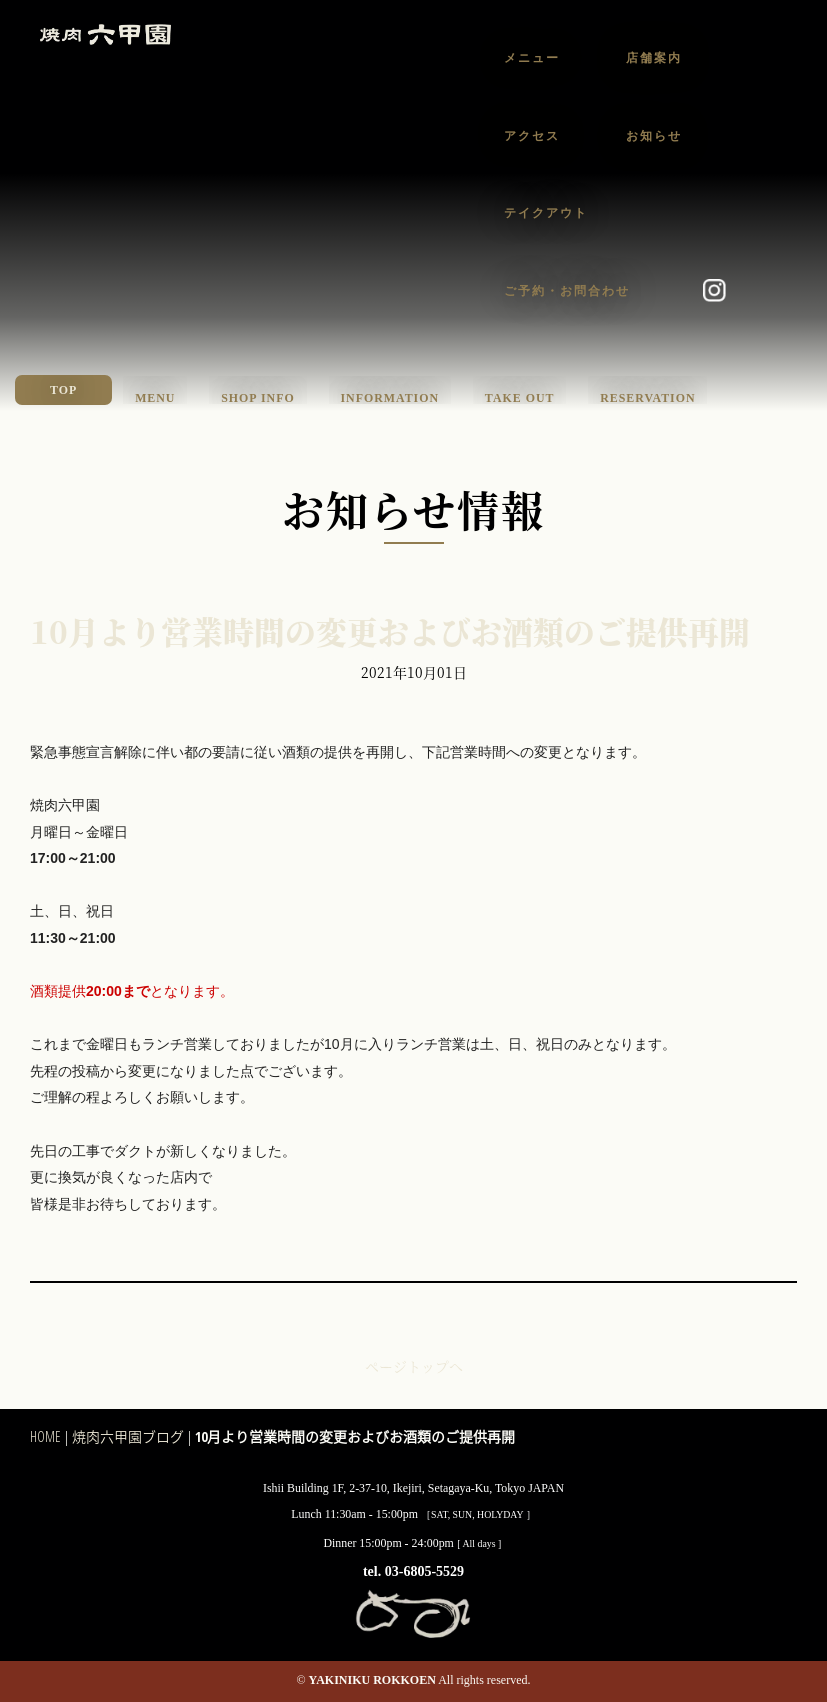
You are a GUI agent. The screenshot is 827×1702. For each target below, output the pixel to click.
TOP (63, 390)
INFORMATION (389, 398)
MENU (155, 398)
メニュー (532, 58)
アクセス (532, 136)
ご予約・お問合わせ (567, 291)
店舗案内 (654, 58)
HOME (45, 1436)
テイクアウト (546, 213)
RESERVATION (647, 398)
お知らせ (654, 136)
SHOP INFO (257, 398)
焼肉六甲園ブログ (128, 1436)
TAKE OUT (520, 398)
